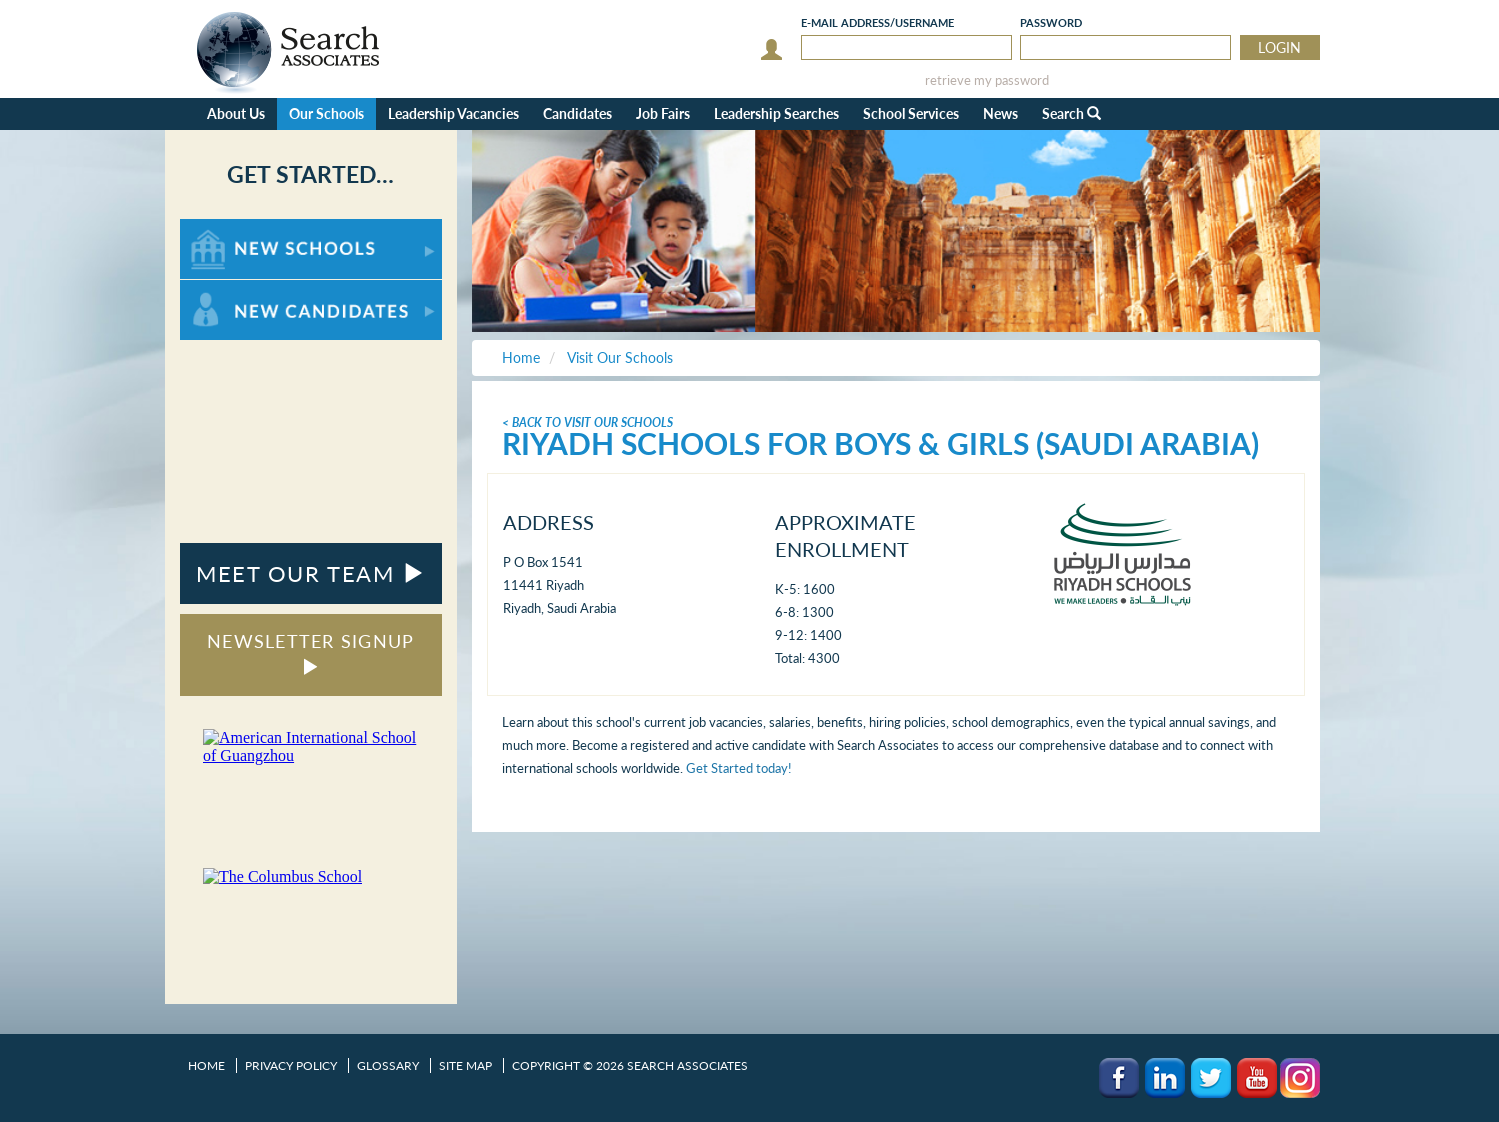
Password (1051, 22)
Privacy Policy (291, 1065)
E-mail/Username (877, 22)
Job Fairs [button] (663, 113)
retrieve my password (987, 80)
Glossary (388, 1065)
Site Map (465, 1065)
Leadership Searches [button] (776, 113)
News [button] (1000, 113)
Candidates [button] (577, 113)
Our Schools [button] (326, 113)
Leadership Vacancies (453, 113)
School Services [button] (911, 113)
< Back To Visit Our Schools (587, 422)
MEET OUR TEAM (310, 573)
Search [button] (1071, 113)
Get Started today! (739, 768)
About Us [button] (236, 113)
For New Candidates (242, 289)
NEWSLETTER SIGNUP (310, 652)
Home (206, 1065)
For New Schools (232, 228)
